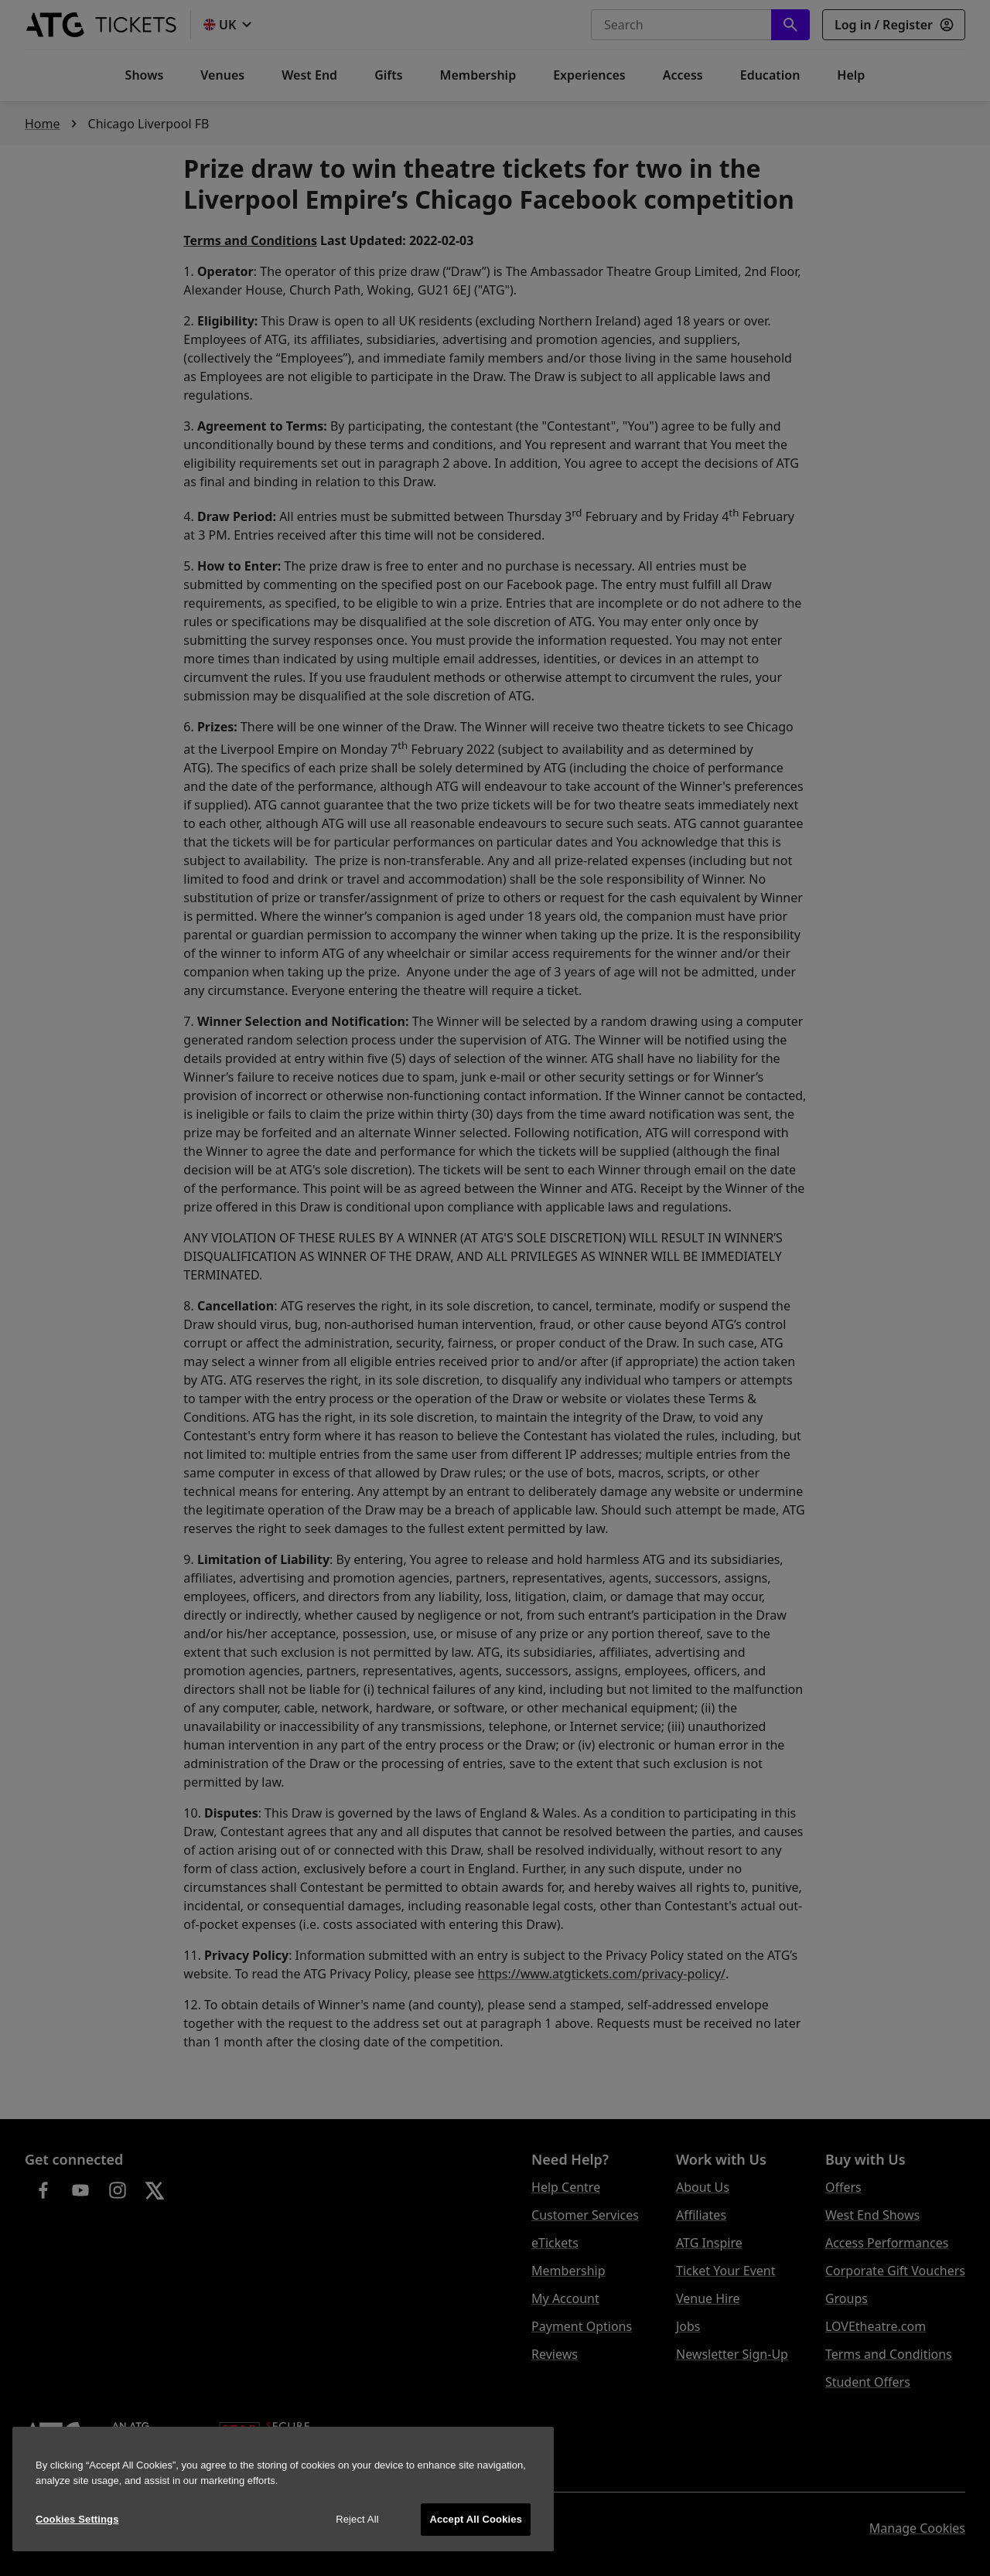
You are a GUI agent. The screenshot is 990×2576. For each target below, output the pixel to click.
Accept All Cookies (475, 2519)
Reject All (357, 2519)
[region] (283, 2489)
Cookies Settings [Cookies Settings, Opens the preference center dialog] (77, 2519)
